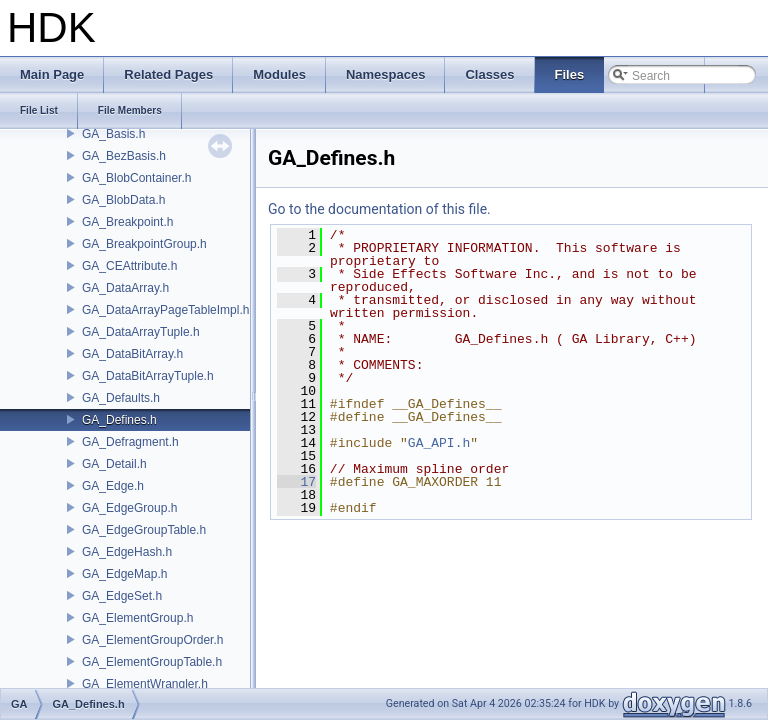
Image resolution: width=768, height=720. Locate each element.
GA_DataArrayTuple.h (141, 332)
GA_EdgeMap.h (124, 574)
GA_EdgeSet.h (122, 596)
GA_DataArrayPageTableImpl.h (165, 310)
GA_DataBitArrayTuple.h (148, 376)
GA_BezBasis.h (124, 156)
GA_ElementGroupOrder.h (152, 640)
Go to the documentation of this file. (379, 209)
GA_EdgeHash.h (127, 552)
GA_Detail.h (114, 464)
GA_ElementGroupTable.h (152, 662)
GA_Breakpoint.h (127, 222)
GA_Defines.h (119, 420)
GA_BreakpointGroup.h (144, 244)
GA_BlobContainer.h (136, 178)
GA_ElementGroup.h (137, 618)
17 (296, 482)
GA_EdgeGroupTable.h (144, 530)
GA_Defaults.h (121, 398)
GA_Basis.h (113, 134)
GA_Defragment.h (130, 442)
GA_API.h (439, 443)
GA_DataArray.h (125, 288)
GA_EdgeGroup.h (129, 508)
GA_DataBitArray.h (132, 354)
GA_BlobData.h (123, 200)
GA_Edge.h (113, 486)
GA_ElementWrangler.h (145, 684)
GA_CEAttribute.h (129, 266)
